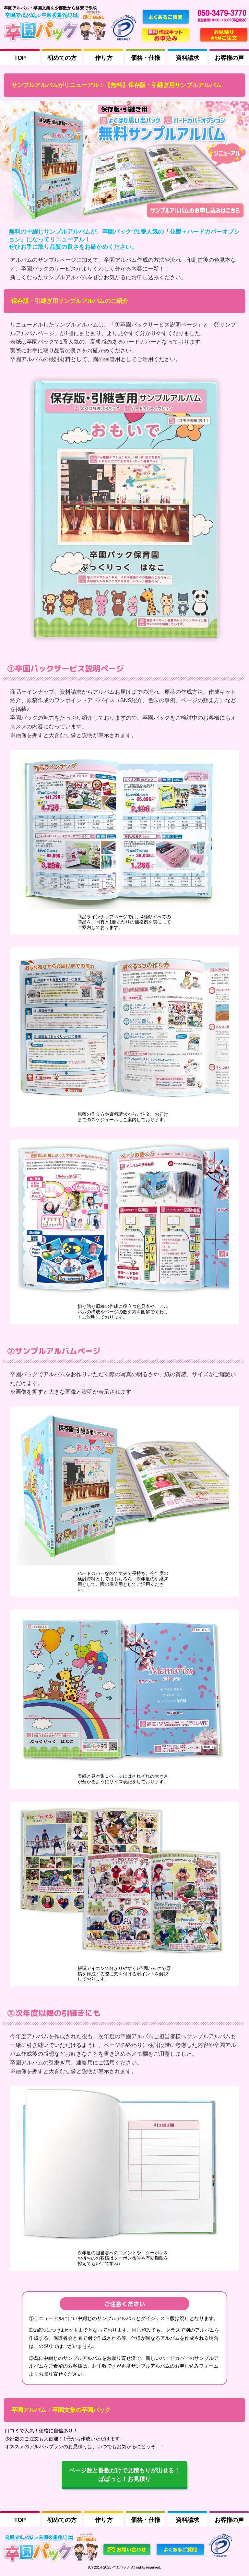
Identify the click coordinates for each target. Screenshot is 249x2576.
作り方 (104, 58)
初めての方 (62, 58)
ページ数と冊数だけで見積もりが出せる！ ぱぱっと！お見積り (124, 2474)
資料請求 (187, 58)
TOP (20, 58)
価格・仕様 (145, 58)
